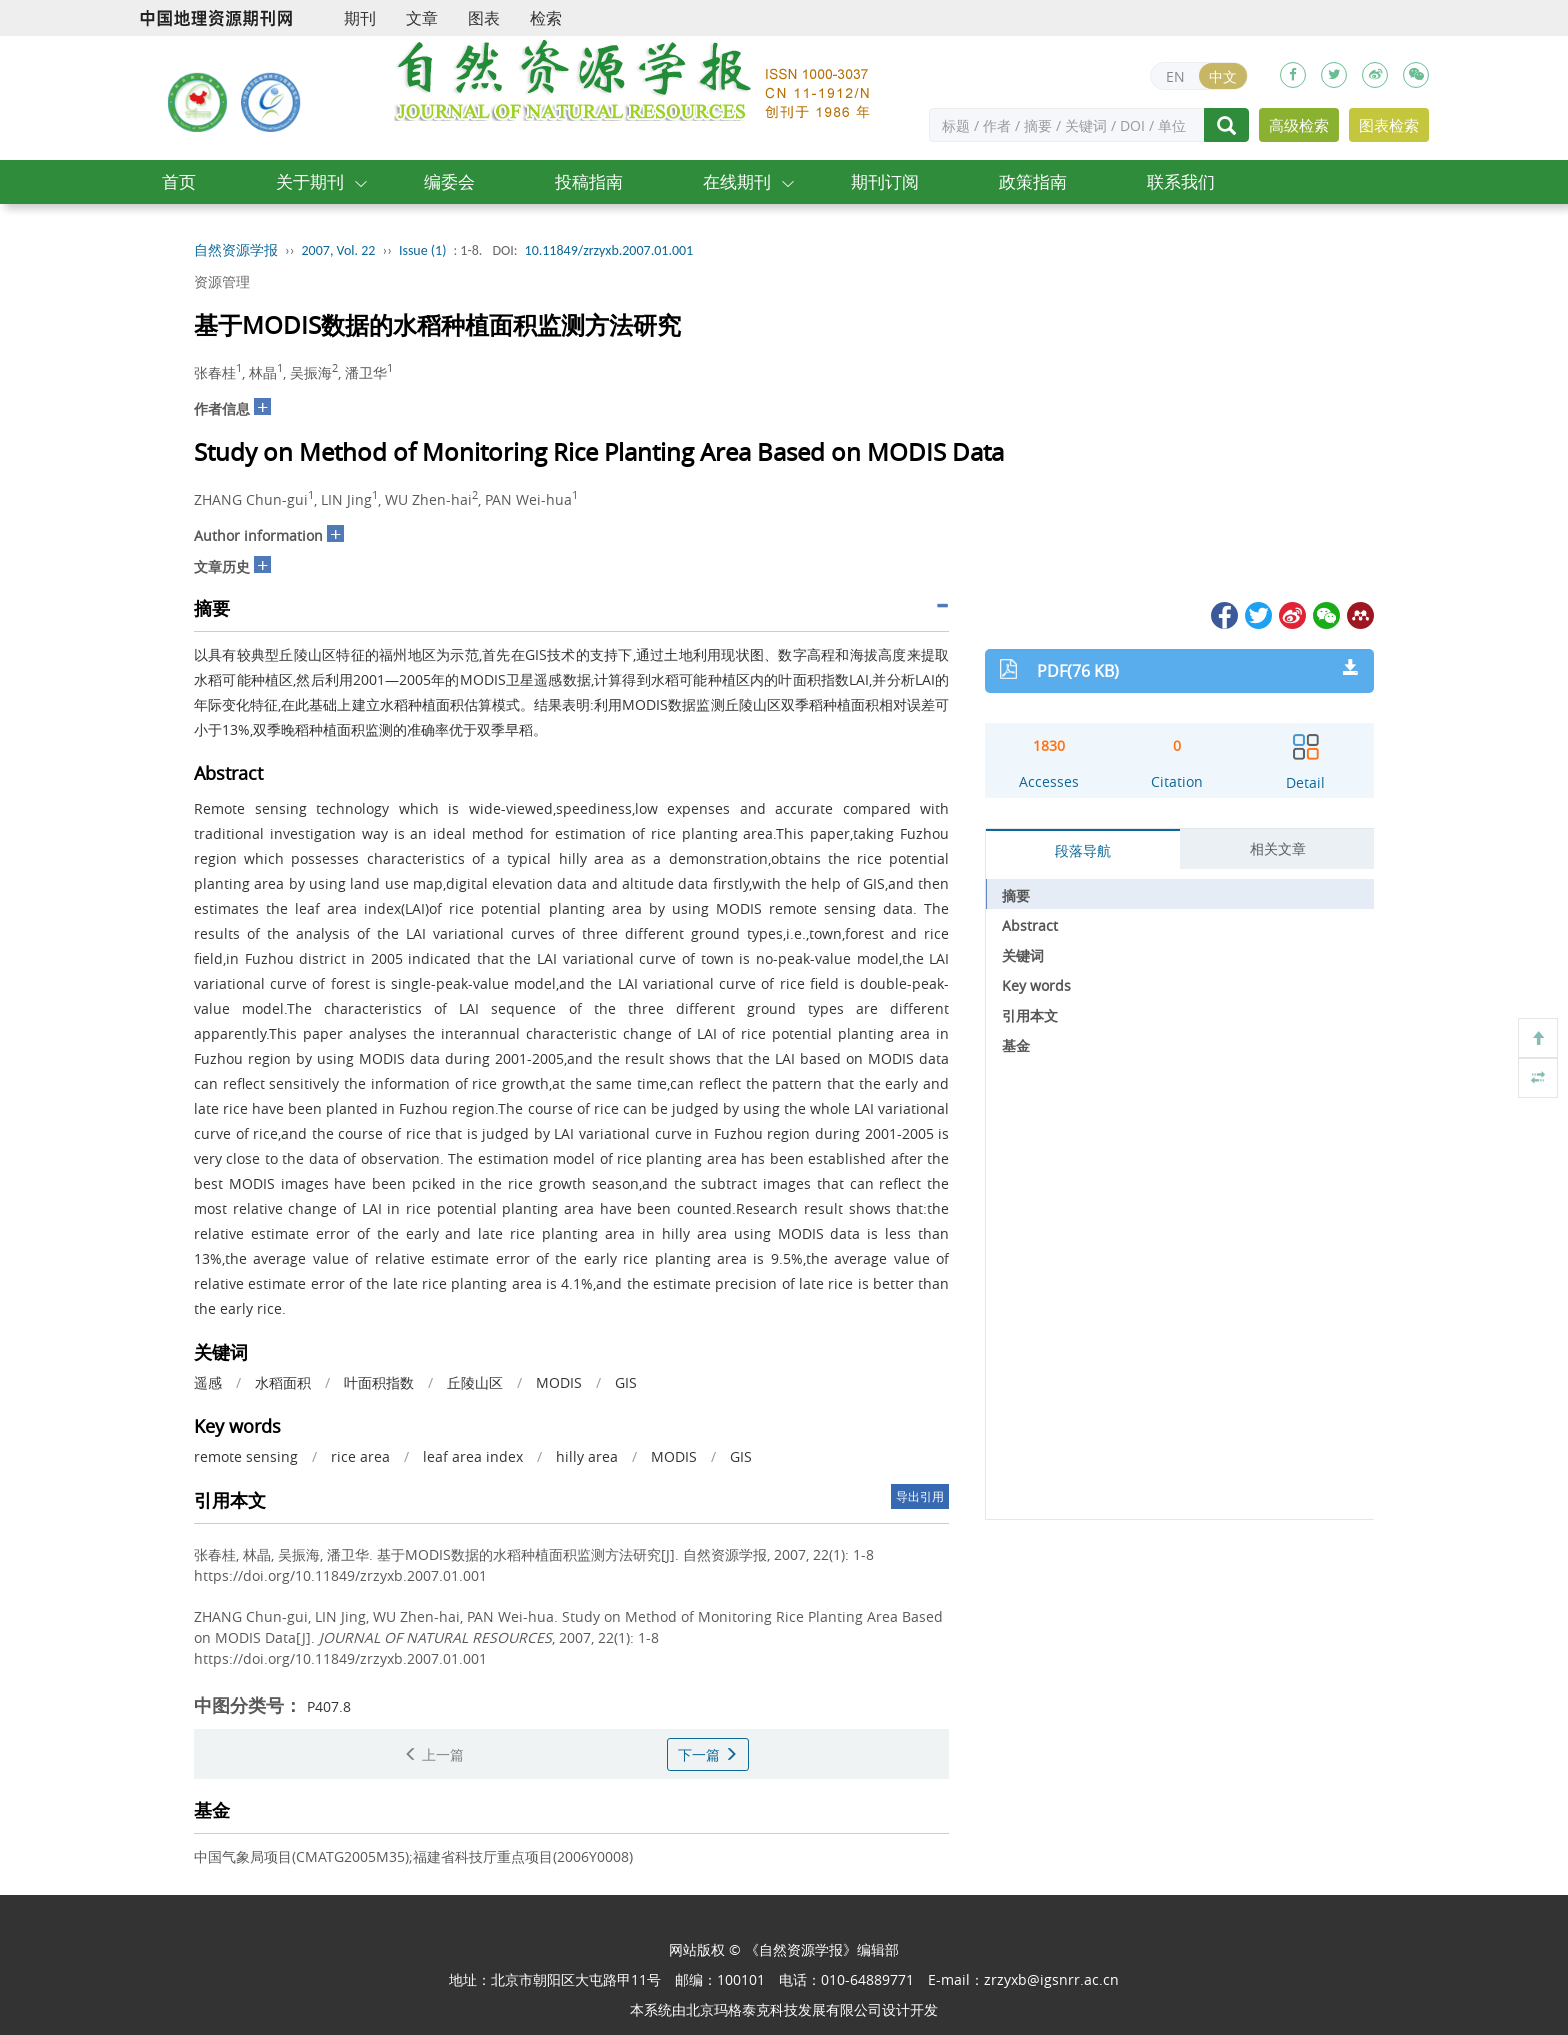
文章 (422, 18)
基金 (1016, 1045)
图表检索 (1389, 125)
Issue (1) (423, 250)
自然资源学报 (236, 250)
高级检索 (1299, 125)
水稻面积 (283, 1382)
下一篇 (708, 1754)
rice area (360, 1456)
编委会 (449, 181)
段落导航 (1083, 850)
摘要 (1016, 895)
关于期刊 (310, 181)
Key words (1036, 985)
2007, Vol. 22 (339, 250)
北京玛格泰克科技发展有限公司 (784, 2009)
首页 (179, 181)
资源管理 (222, 281)
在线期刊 (737, 181)
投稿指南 (589, 181)
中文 (1223, 76)
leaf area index (473, 1456)
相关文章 (1278, 848)
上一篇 (434, 1754)
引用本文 (1030, 1015)
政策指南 (1033, 181)
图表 (484, 18)
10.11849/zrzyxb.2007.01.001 (609, 250)
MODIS (559, 1382)
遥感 (208, 1382)
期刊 (360, 18)
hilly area (587, 1456)
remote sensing (246, 1456)
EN (1175, 76)
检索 (546, 18)
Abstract (1030, 925)
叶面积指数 (379, 1382)
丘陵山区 (475, 1382)
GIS (626, 1382)
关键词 (1023, 955)
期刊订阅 (885, 181)
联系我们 (1181, 181)
